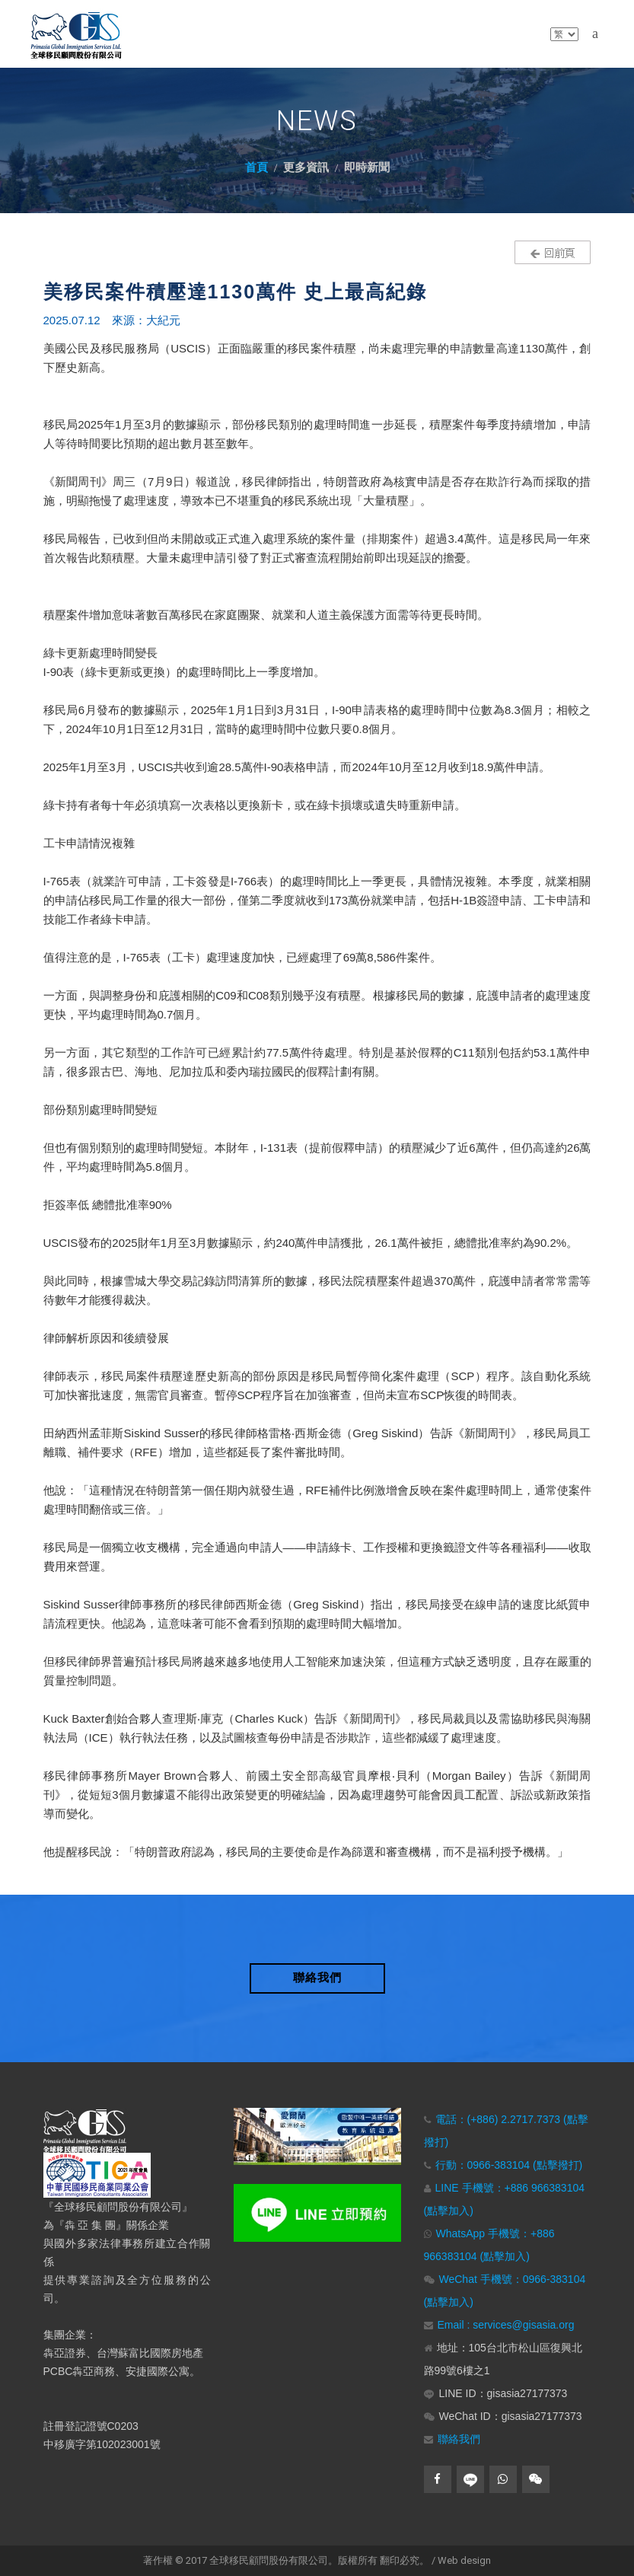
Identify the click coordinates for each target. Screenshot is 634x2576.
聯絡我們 (459, 2439)
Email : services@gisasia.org (506, 2325)
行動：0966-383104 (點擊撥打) (509, 2165)
